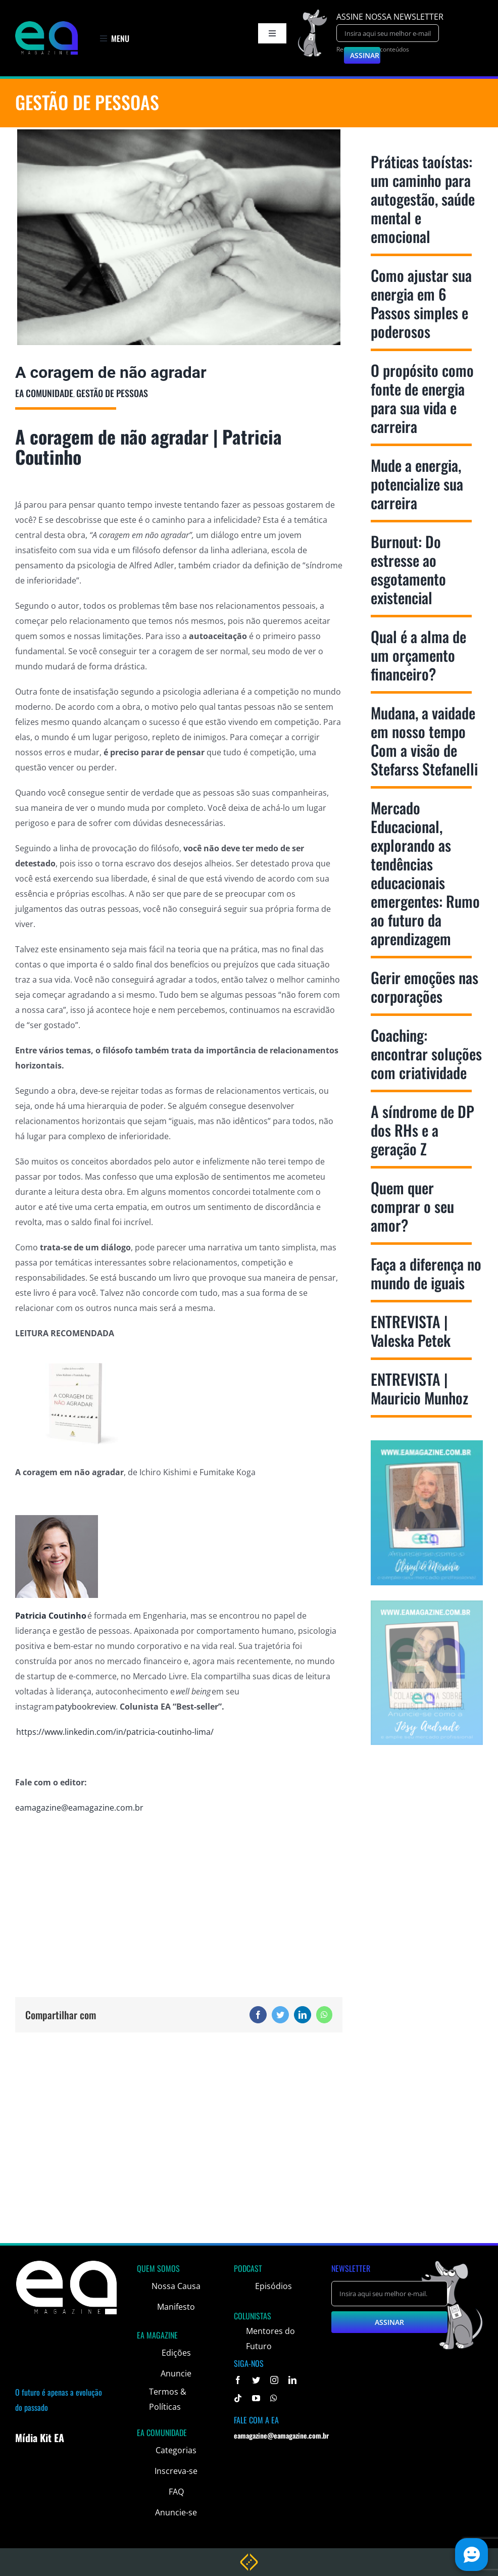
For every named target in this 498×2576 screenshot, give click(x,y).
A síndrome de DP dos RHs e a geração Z (422, 1130)
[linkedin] (292, 2380)
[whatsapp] (273, 2398)
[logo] (46, 25)
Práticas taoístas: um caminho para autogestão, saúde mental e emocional (423, 199)
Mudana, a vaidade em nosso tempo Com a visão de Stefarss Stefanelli (424, 740)
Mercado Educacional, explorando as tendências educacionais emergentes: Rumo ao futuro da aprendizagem (425, 873)
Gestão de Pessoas (112, 393)
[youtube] (256, 2398)
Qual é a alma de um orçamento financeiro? (418, 655)
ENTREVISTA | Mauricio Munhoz (419, 1388)
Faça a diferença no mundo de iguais (426, 1273)
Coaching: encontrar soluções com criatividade (426, 1054)
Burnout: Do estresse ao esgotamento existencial (408, 569)
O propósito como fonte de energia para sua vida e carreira (422, 398)
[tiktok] (238, 2398)
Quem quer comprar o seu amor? (412, 1206)
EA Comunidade (44, 393)
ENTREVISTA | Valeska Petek (411, 1330)
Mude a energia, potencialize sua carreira (417, 484)
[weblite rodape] (249, 2557)
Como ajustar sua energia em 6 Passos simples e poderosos (421, 303)
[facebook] (238, 2380)
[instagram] (274, 2380)
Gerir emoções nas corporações (424, 986)
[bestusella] (178, 237)
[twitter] (256, 2380)
